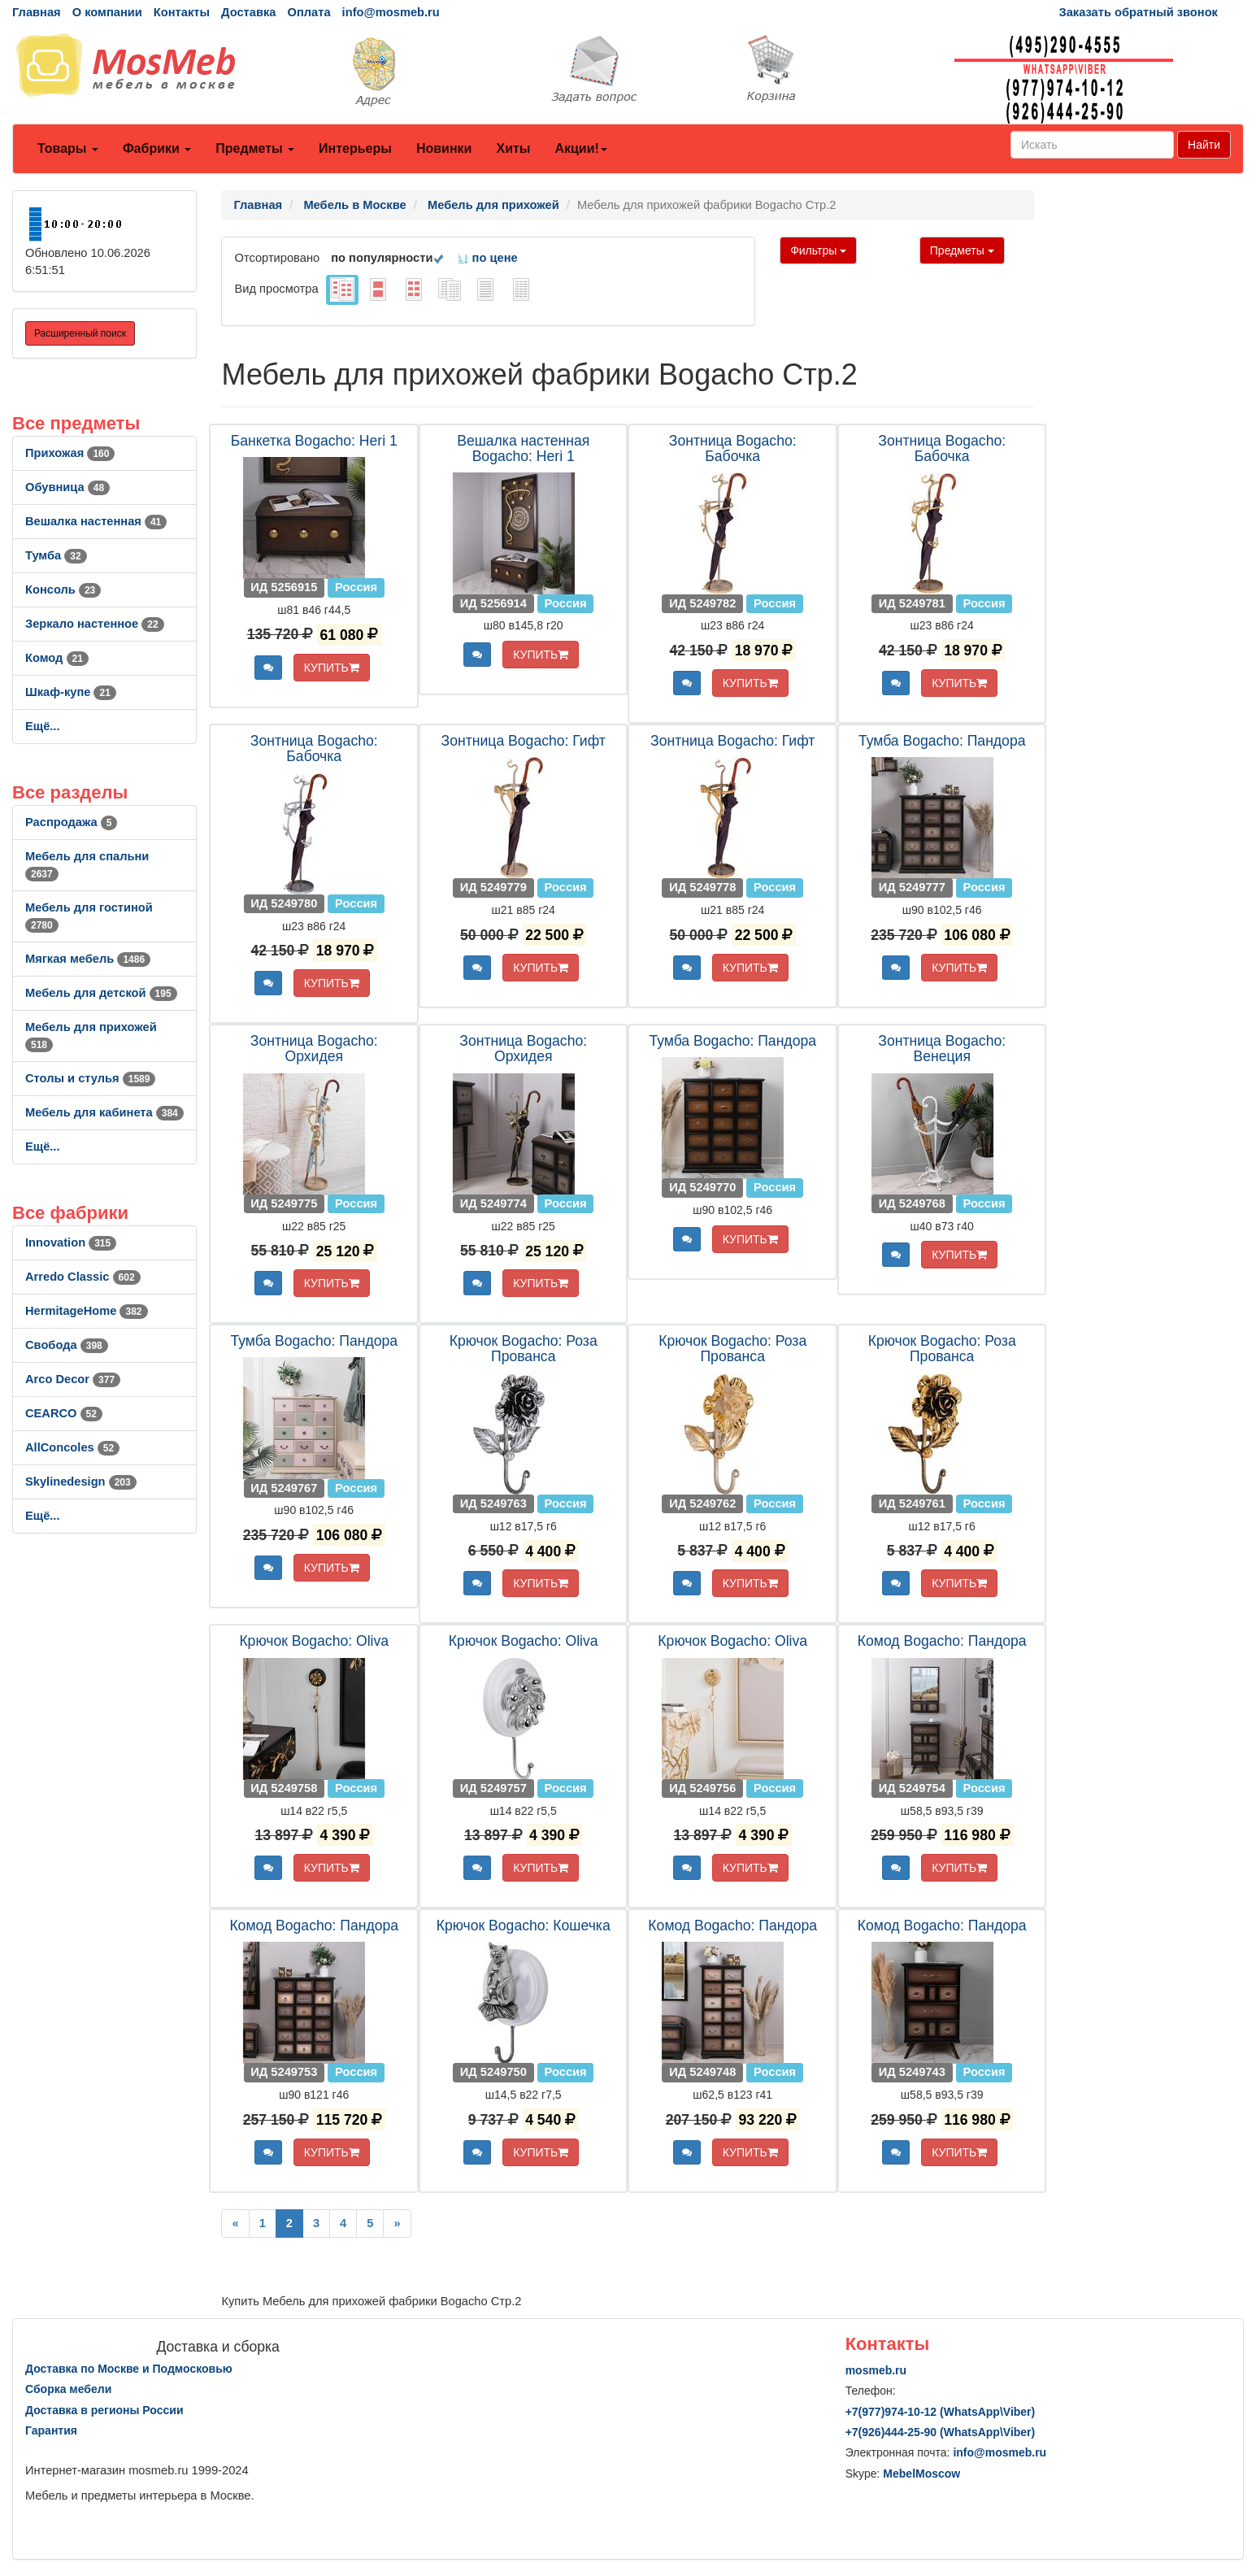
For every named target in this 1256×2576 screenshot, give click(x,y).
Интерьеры (355, 148)
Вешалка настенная (96, 521)
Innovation (70, 1242)
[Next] (397, 2223)
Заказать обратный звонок (1138, 12)
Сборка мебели (68, 2388)
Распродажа (71, 822)
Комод (57, 657)
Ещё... (42, 726)
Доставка (248, 12)
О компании (107, 12)
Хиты (513, 148)
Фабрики (157, 148)
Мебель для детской (101, 992)
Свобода (66, 1344)
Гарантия (51, 2430)
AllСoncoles (72, 1447)
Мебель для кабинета (104, 1112)
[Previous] (235, 2223)
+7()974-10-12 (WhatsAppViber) (940, 2411)
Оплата (308, 12)
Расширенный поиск (80, 333)
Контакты (182, 12)
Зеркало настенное (94, 623)
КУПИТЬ (331, 667)
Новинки (444, 148)
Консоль (63, 589)
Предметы (254, 148)
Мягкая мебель (87, 958)
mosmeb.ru (875, 2370)
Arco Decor (72, 1379)
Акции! (580, 148)
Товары (67, 148)
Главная (36, 12)
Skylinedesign (81, 1481)
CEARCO (63, 1413)
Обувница (67, 487)
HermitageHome (86, 1310)
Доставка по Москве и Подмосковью (129, 2368)
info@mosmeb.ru (391, 12)
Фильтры (818, 250)
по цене (487, 257)
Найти (1204, 144)
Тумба (56, 555)
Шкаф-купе (70, 691)
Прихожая (70, 452)
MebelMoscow (921, 2473)
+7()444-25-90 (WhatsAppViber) (940, 2432)
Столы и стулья (90, 1078)
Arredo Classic (83, 1276)
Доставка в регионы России (104, 2410)
